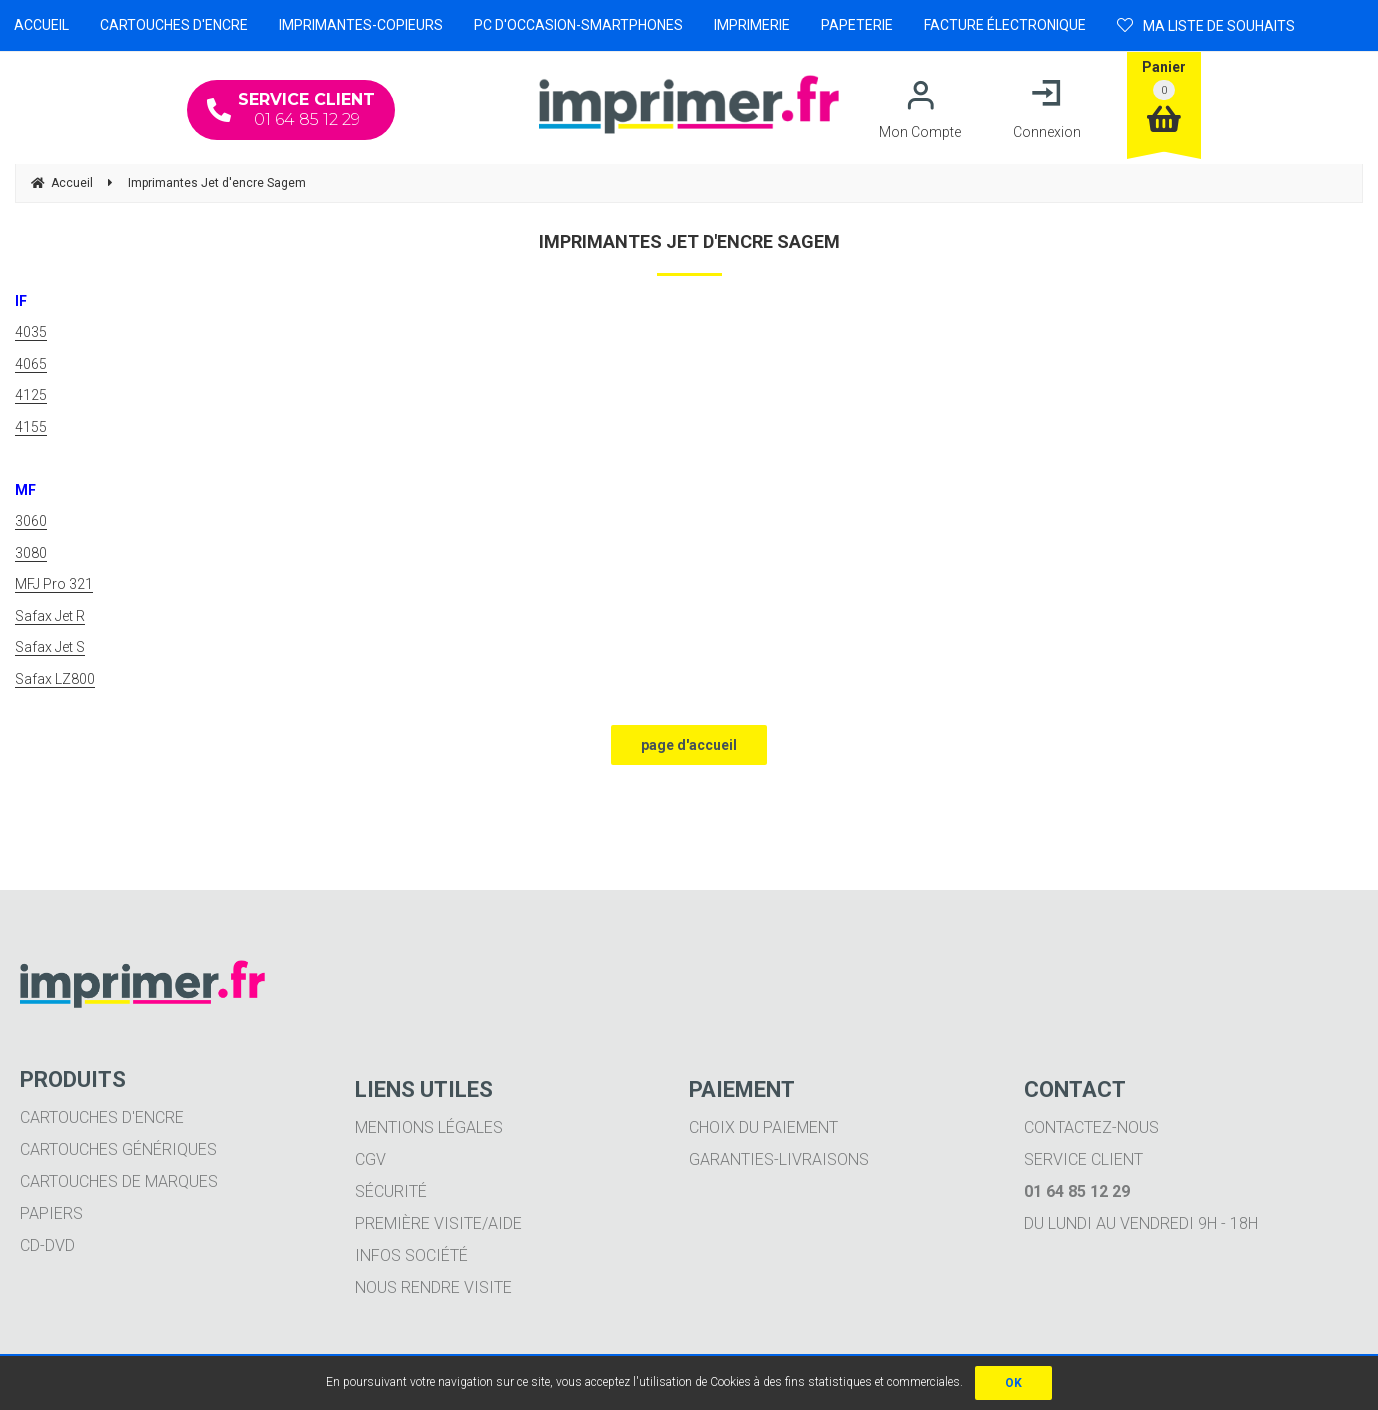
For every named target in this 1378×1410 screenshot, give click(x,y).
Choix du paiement (763, 1127)
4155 (31, 427)
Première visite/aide (438, 1223)
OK (1013, 1383)
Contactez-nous (1091, 1127)
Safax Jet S (50, 647)
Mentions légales (429, 1127)
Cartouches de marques (119, 1181)
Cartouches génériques (118, 1149)
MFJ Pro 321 (54, 584)
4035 (31, 332)
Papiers (51, 1213)
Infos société (411, 1255)
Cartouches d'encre (102, 1117)
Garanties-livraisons (779, 1159)
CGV (370, 1159)
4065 (31, 364)
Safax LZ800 (55, 679)
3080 (31, 553)
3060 (31, 521)
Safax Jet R (50, 616)
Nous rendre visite (433, 1287)
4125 (31, 395)
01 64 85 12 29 (291, 109)
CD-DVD (47, 1245)
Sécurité (391, 1191)
